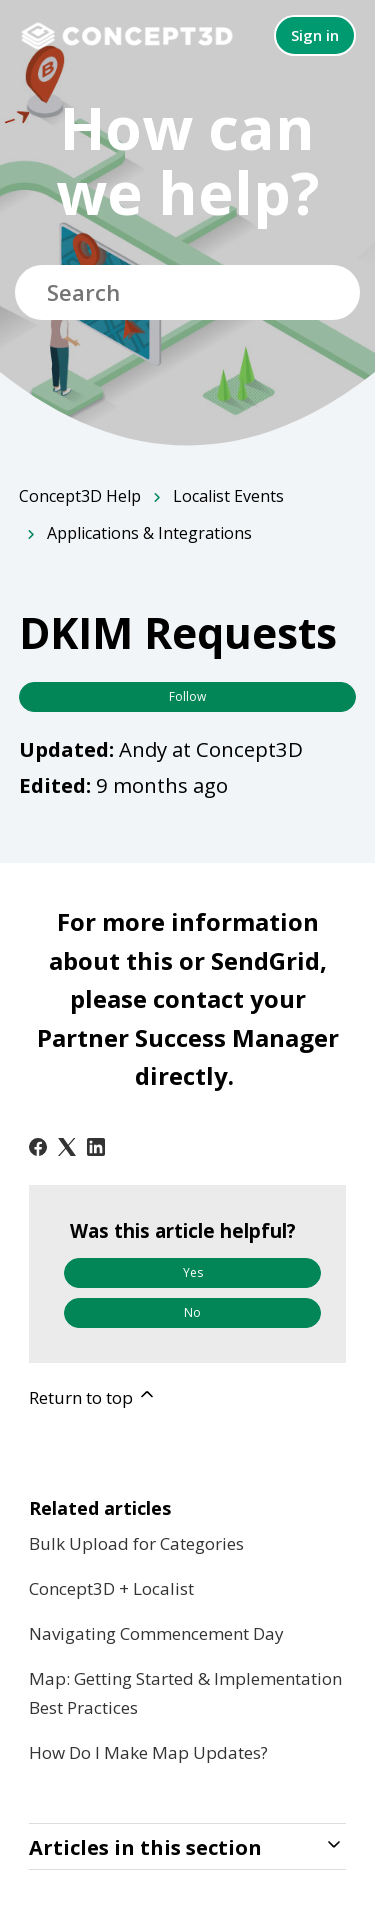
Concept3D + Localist (111, 1588)
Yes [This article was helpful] (193, 1272)
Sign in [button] (315, 35)
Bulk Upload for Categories (136, 1543)
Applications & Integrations (149, 533)
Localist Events (228, 496)
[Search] (187, 292)
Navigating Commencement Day (156, 1633)
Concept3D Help (80, 496)
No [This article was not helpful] (192, 1312)
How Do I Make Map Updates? (148, 1752)
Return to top (93, 1396)
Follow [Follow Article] (187, 696)
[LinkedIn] (96, 1147)
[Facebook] (38, 1147)
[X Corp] (67, 1147)
